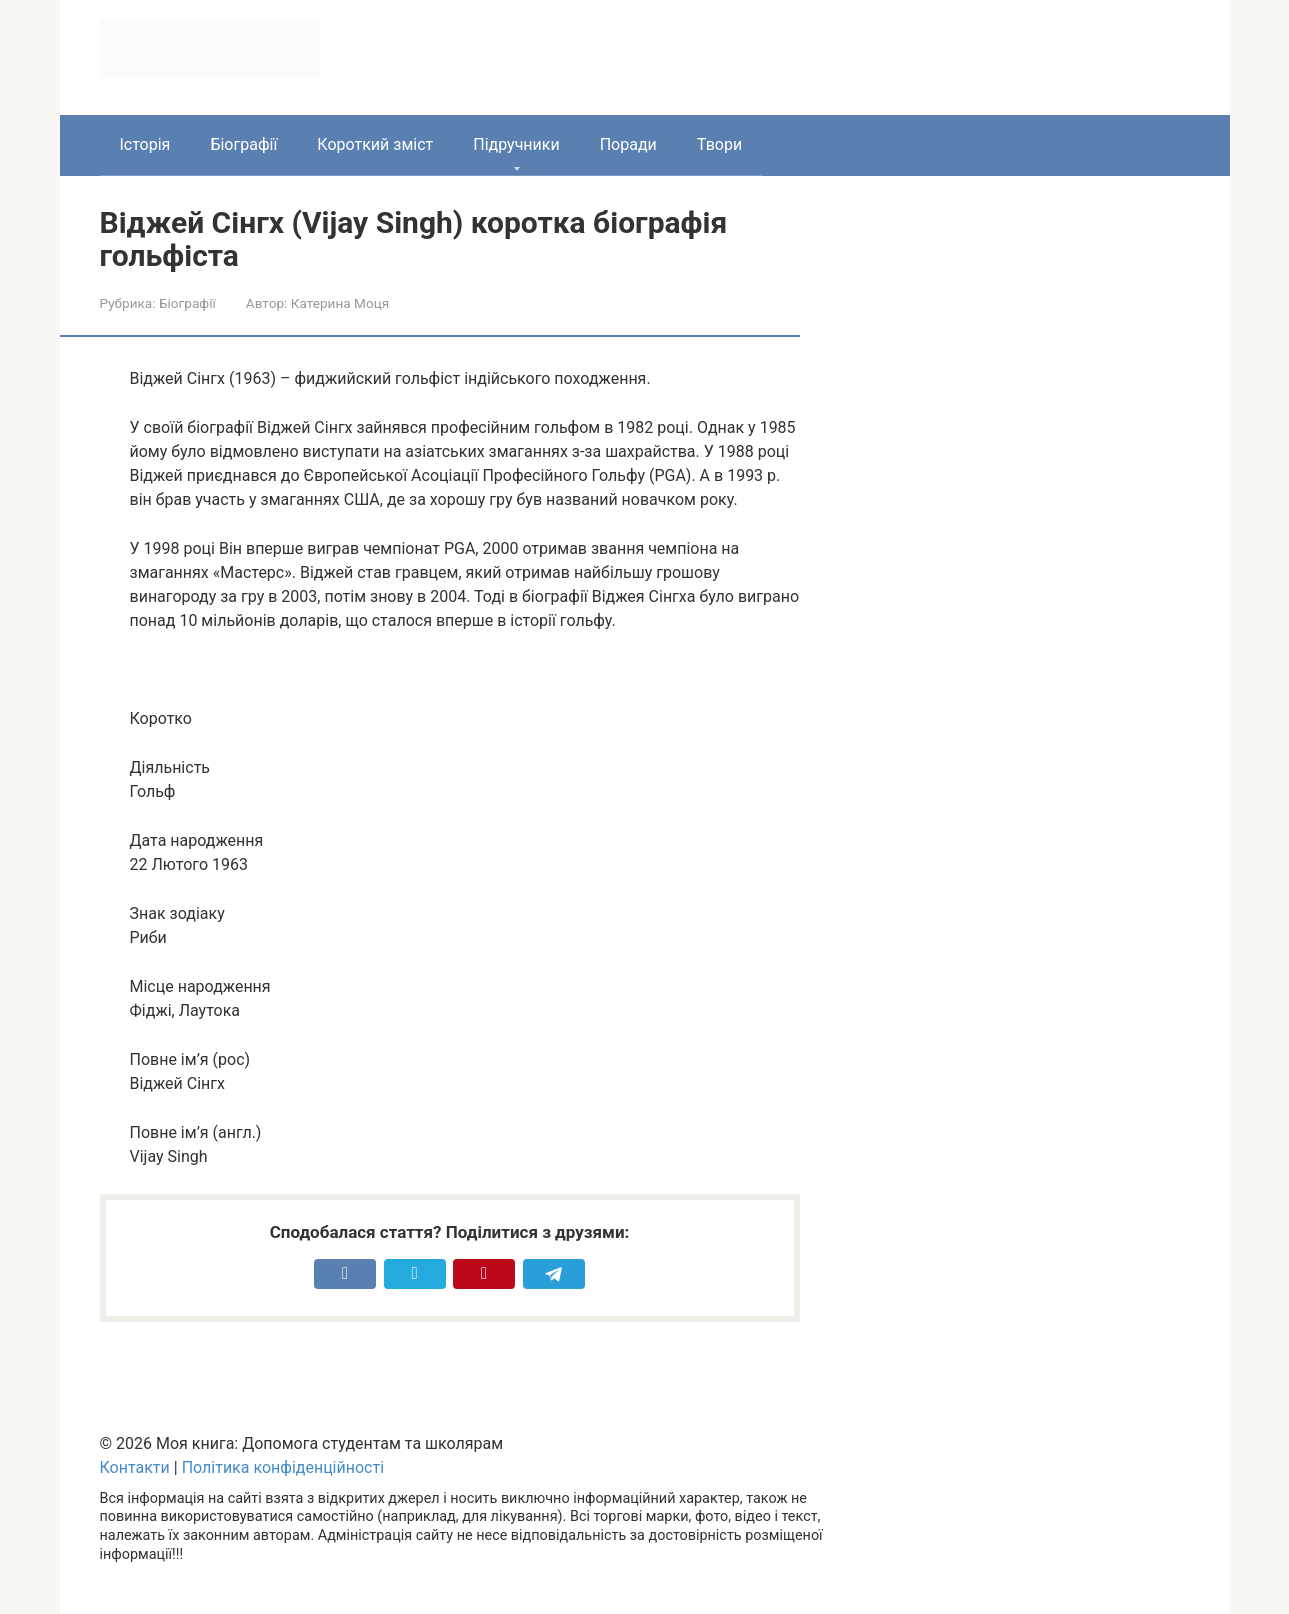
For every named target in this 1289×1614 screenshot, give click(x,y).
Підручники (516, 144)
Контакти (135, 1467)
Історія (145, 144)
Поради (628, 144)
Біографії (243, 144)
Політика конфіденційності (283, 1467)
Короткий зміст (375, 144)
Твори (719, 144)
